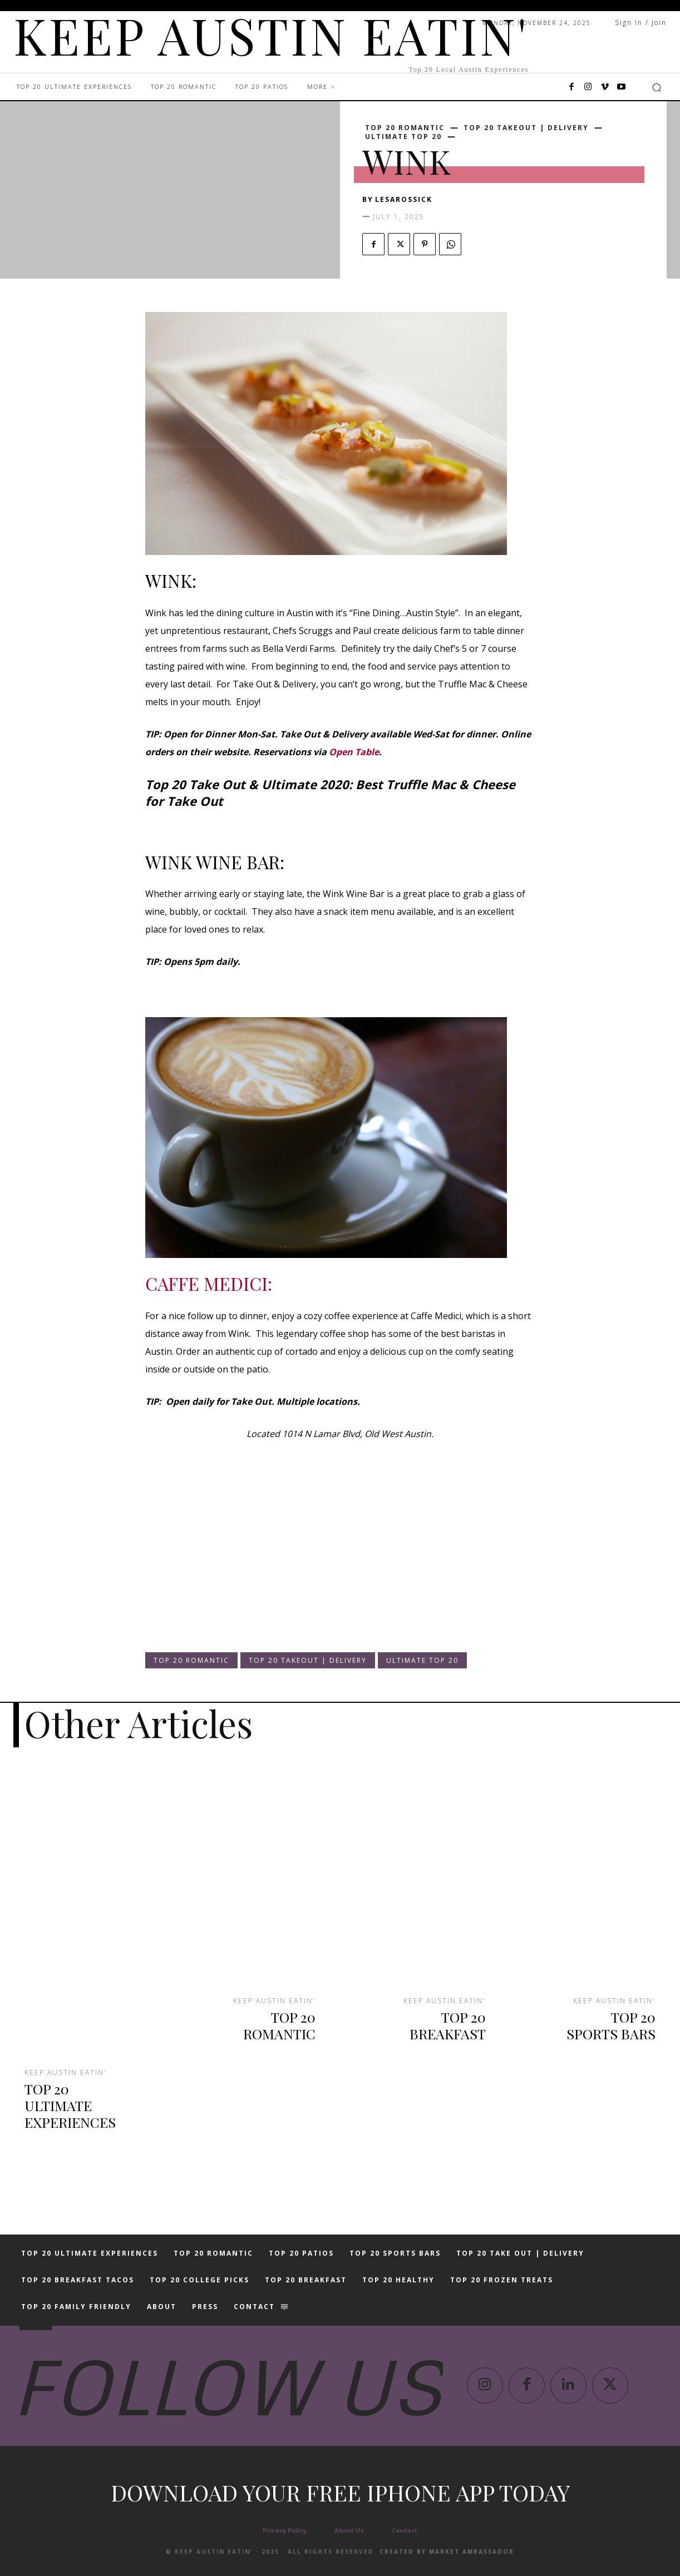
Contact (404, 2530)
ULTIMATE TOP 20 (403, 136)
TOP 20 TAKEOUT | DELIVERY (526, 128)
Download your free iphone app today (340, 2492)
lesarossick (403, 199)
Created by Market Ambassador (447, 2551)
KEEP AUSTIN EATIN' (65, 2072)
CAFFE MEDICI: (208, 1283)
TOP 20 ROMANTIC (405, 128)
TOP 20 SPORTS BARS (611, 2025)
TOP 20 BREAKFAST (448, 2025)
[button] (657, 87)
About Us (349, 2530)
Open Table (354, 752)
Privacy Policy (285, 2530)
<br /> (178, 1556)
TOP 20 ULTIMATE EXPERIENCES (70, 2105)
